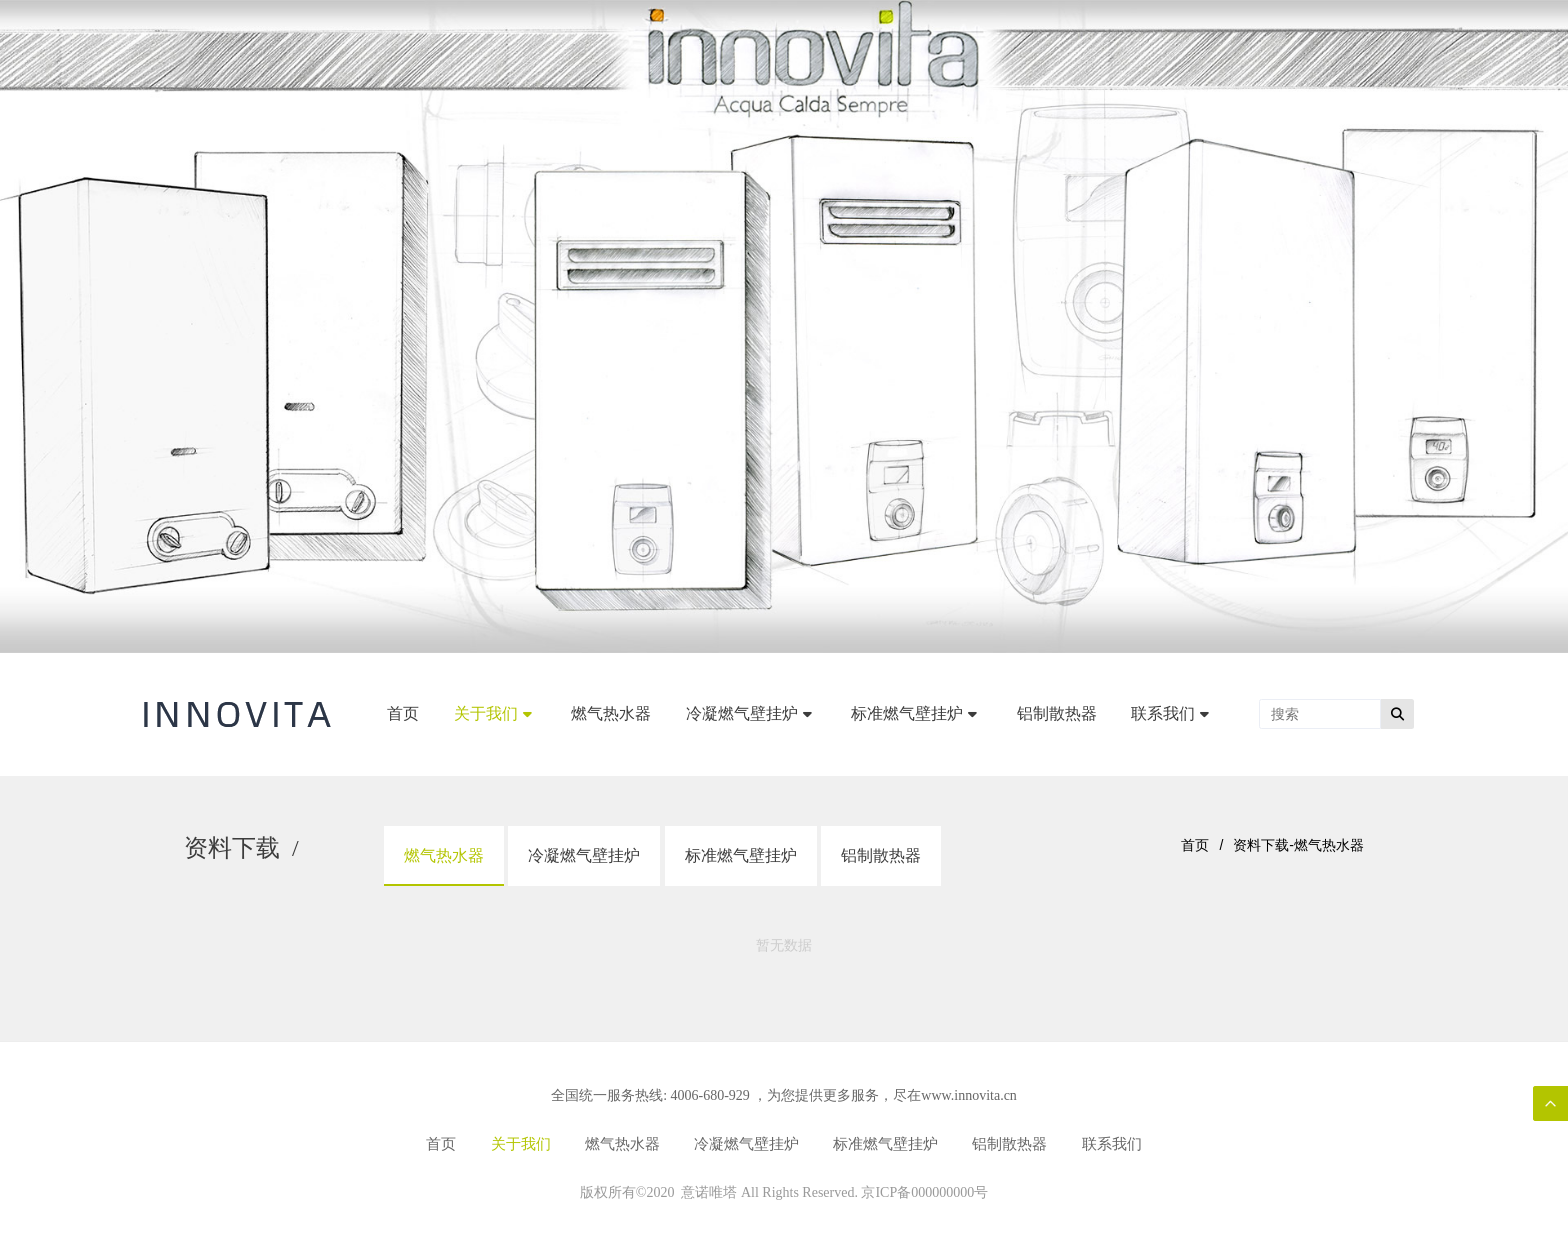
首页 (1195, 845)
